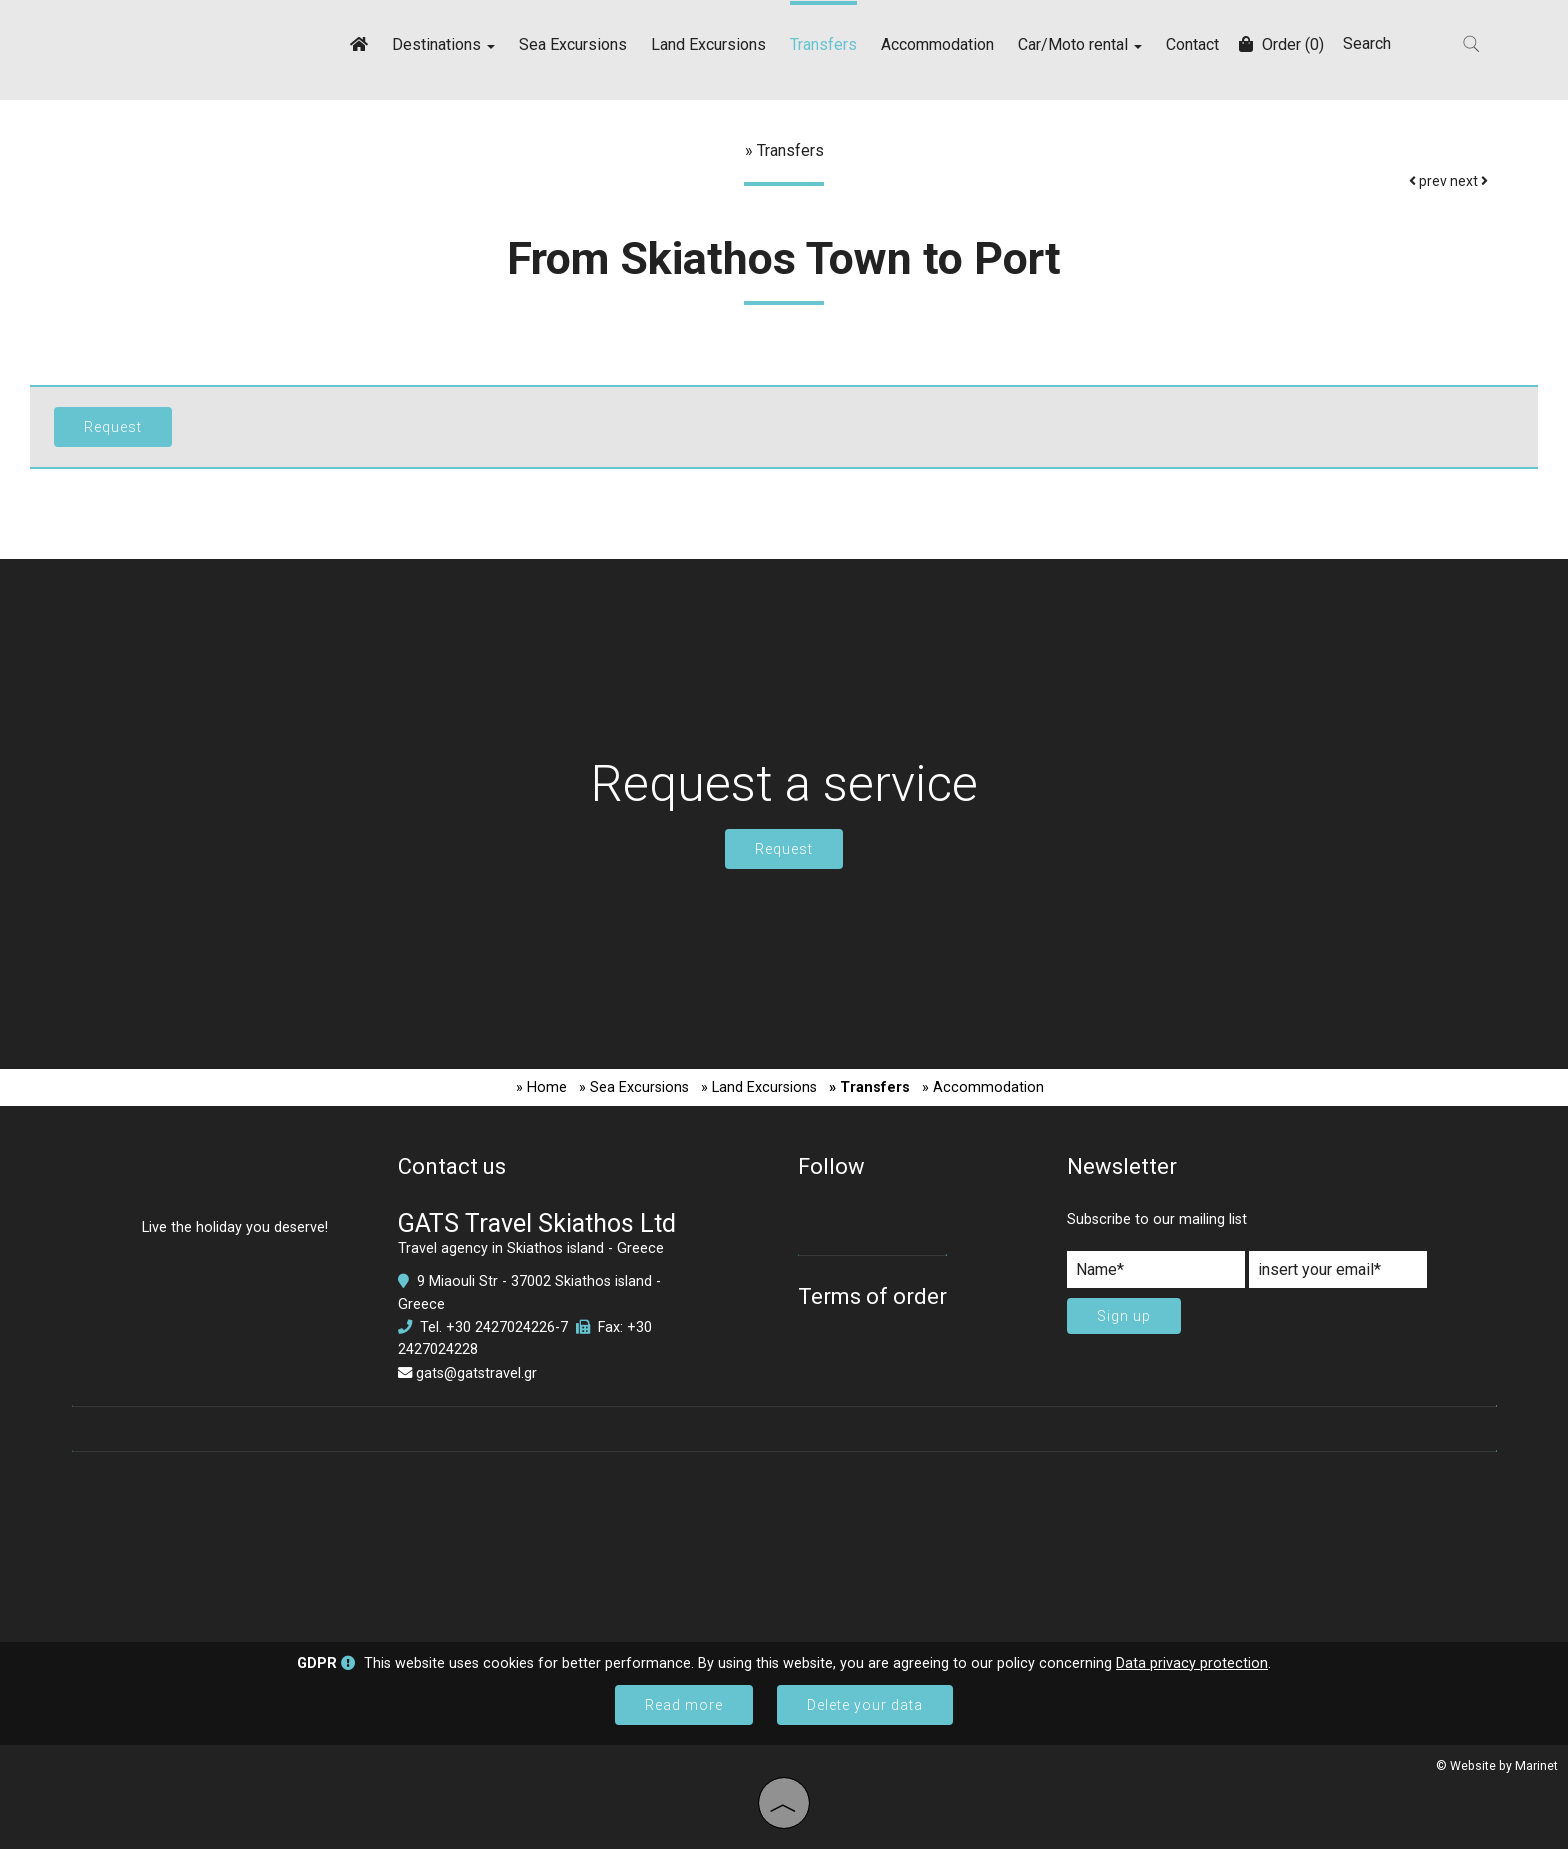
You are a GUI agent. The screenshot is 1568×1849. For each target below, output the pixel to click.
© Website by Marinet (1497, 1766)
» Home (541, 1087)
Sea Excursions (573, 44)
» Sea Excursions (634, 1087)
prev (1428, 181)
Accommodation (937, 44)
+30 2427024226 (500, 1327)
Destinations (443, 44)
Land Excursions (708, 44)
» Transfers (869, 1087)
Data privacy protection (1192, 1663)
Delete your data (865, 1705)
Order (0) (1281, 44)
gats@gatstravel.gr (476, 1373)
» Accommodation (983, 1087)
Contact (1192, 44)
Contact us (452, 1166)
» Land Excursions (759, 1087)
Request (784, 849)
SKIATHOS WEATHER (784, 1537)
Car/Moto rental (1080, 44)
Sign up (1124, 1316)
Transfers (823, 44)
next (1469, 181)
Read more (684, 1705)
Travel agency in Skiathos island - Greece (531, 1248)
